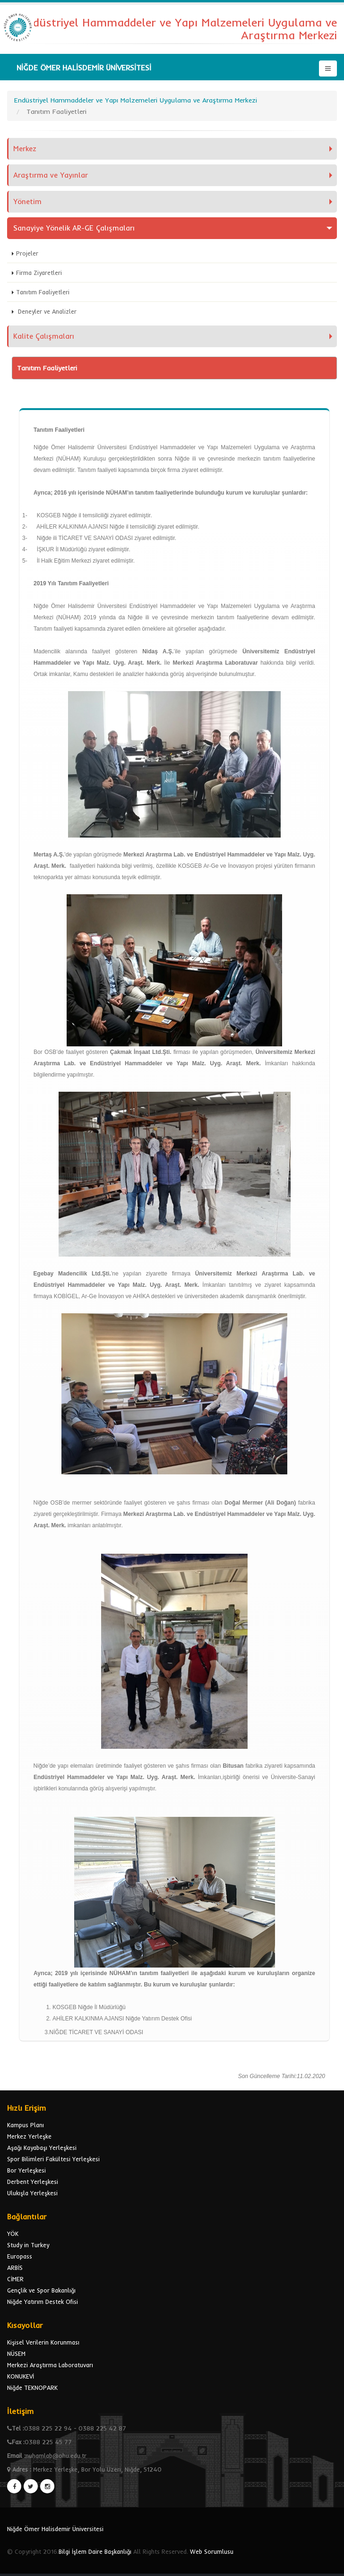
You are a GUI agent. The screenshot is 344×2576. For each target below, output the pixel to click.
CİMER (15, 2279)
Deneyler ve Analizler (46, 311)
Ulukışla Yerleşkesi (32, 2193)
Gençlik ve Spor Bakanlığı (41, 2290)
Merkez (24, 148)
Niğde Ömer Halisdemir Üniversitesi (55, 2529)
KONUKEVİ (20, 2376)
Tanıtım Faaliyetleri (42, 292)
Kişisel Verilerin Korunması (43, 2342)
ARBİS (15, 2267)
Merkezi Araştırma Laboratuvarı (50, 2365)
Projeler (27, 253)
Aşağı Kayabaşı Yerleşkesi (42, 2147)
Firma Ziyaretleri (39, 272)
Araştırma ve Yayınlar (50, 175)
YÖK (12, 2233)
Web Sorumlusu (211, 2551)
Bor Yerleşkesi (26, 2170)
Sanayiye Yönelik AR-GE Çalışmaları (74, 227)
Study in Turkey (28, 2245)
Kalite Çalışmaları (43, 336)
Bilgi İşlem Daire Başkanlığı (95, 2551)
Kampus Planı (25, 2125)
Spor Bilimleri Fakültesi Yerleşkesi (53, 2159)
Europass (19, 2256)
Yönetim (27, 201)
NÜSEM (16, 2353)
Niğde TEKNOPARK (32, 2387)
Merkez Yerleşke (29, 2136)
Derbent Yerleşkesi (32, 2181)
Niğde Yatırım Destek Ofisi (42, 2301)
